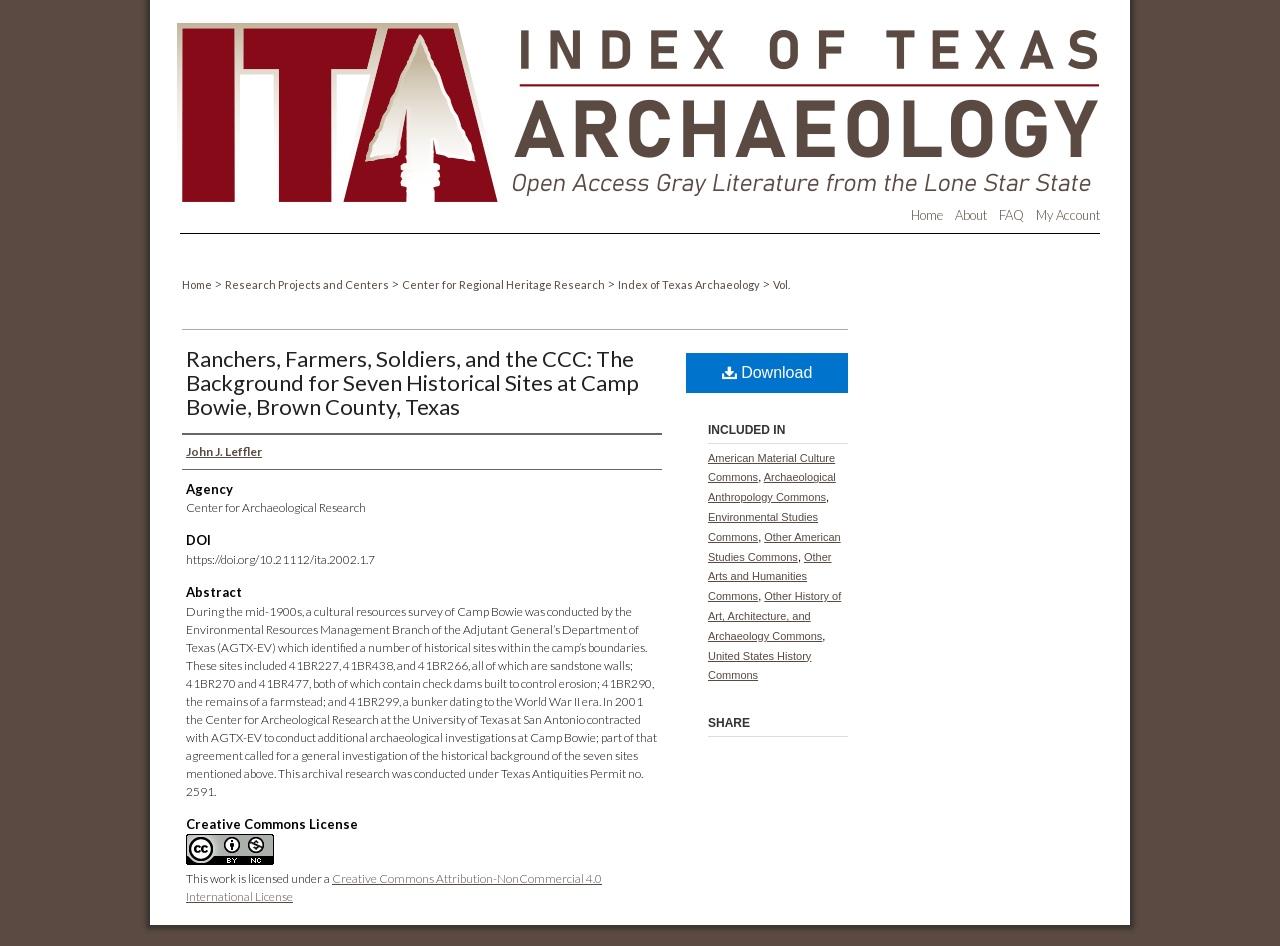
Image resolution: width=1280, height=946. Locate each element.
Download (767, 372)
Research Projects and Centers (308, 284)
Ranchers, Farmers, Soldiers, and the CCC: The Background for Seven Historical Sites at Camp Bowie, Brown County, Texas (412, 382)
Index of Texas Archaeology (690, 284)
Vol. (781, 284)
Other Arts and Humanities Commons (770, 577)
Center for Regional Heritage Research (504, 284)
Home (198, 284)
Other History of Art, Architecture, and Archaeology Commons (774, 616)
